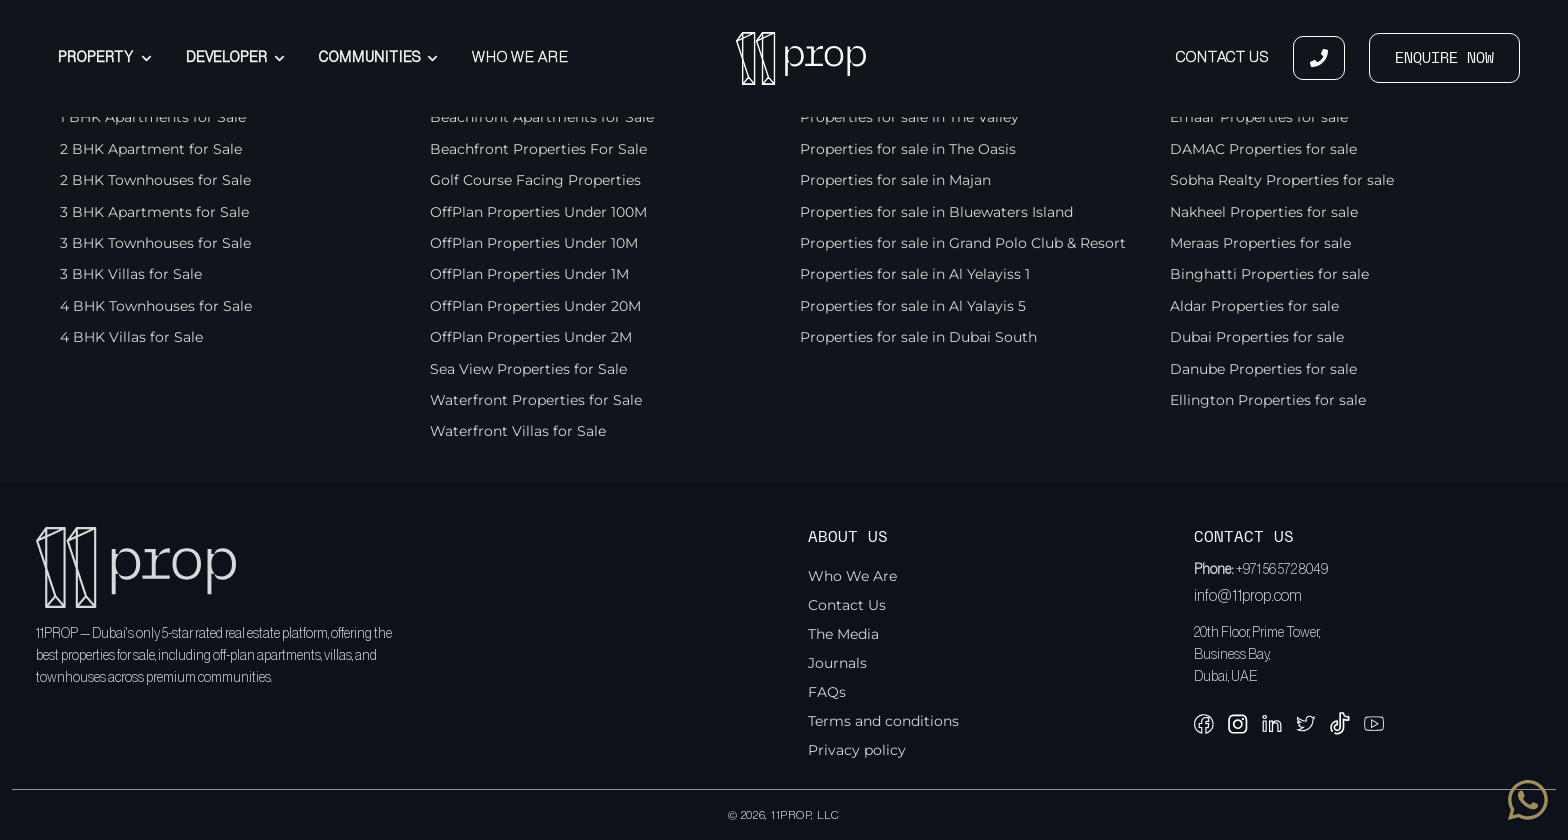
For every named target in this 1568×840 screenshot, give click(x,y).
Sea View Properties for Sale (528, 369)
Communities (378, 58)
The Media (843, 634)
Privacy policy (857, 750)
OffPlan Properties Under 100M (538, 212)
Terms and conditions (883, 721)
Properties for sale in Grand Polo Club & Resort (963, 243)
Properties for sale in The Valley (909, 117)
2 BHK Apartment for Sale (151, 149)
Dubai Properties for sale (1257, 337)
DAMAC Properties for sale (1263, 149)
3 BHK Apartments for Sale (154, 212)
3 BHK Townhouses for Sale (155, 243)
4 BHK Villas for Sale (131, 337)
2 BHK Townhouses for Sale (155, 180)
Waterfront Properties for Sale (536, 400)
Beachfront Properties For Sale (538, 149)
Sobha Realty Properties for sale (1282, 180)
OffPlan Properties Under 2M (531, 337)
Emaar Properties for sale (1259, 117)
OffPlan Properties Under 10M (534, 243)
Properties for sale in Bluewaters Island (936, 212)
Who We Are (520, 57)
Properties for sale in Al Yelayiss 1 (915, 274)
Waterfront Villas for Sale (518, 431)
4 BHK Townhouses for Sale (156, 306)
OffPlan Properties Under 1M (529, 274)
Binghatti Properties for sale (1269, 274)
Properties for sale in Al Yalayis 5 (913, 306)
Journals (837, 663)
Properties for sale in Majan (895, 180)
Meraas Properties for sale (1260, 243)
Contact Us (1222, 57)
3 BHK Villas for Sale (131, 274)
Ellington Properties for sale (1268, 400)
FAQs (827, 692)
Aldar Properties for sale (1254, 306)
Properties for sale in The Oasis (908, 149)
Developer (235, 58)
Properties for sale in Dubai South (918, 337)
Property (104, 58)
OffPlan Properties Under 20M (535, 306)
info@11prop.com (1248, 596)
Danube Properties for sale (1263, 369)
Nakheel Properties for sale (1264, 212)
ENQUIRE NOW (1444, 58)
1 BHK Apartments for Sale (153, 117)
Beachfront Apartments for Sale (542, 117)
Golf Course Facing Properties (535, 180)
